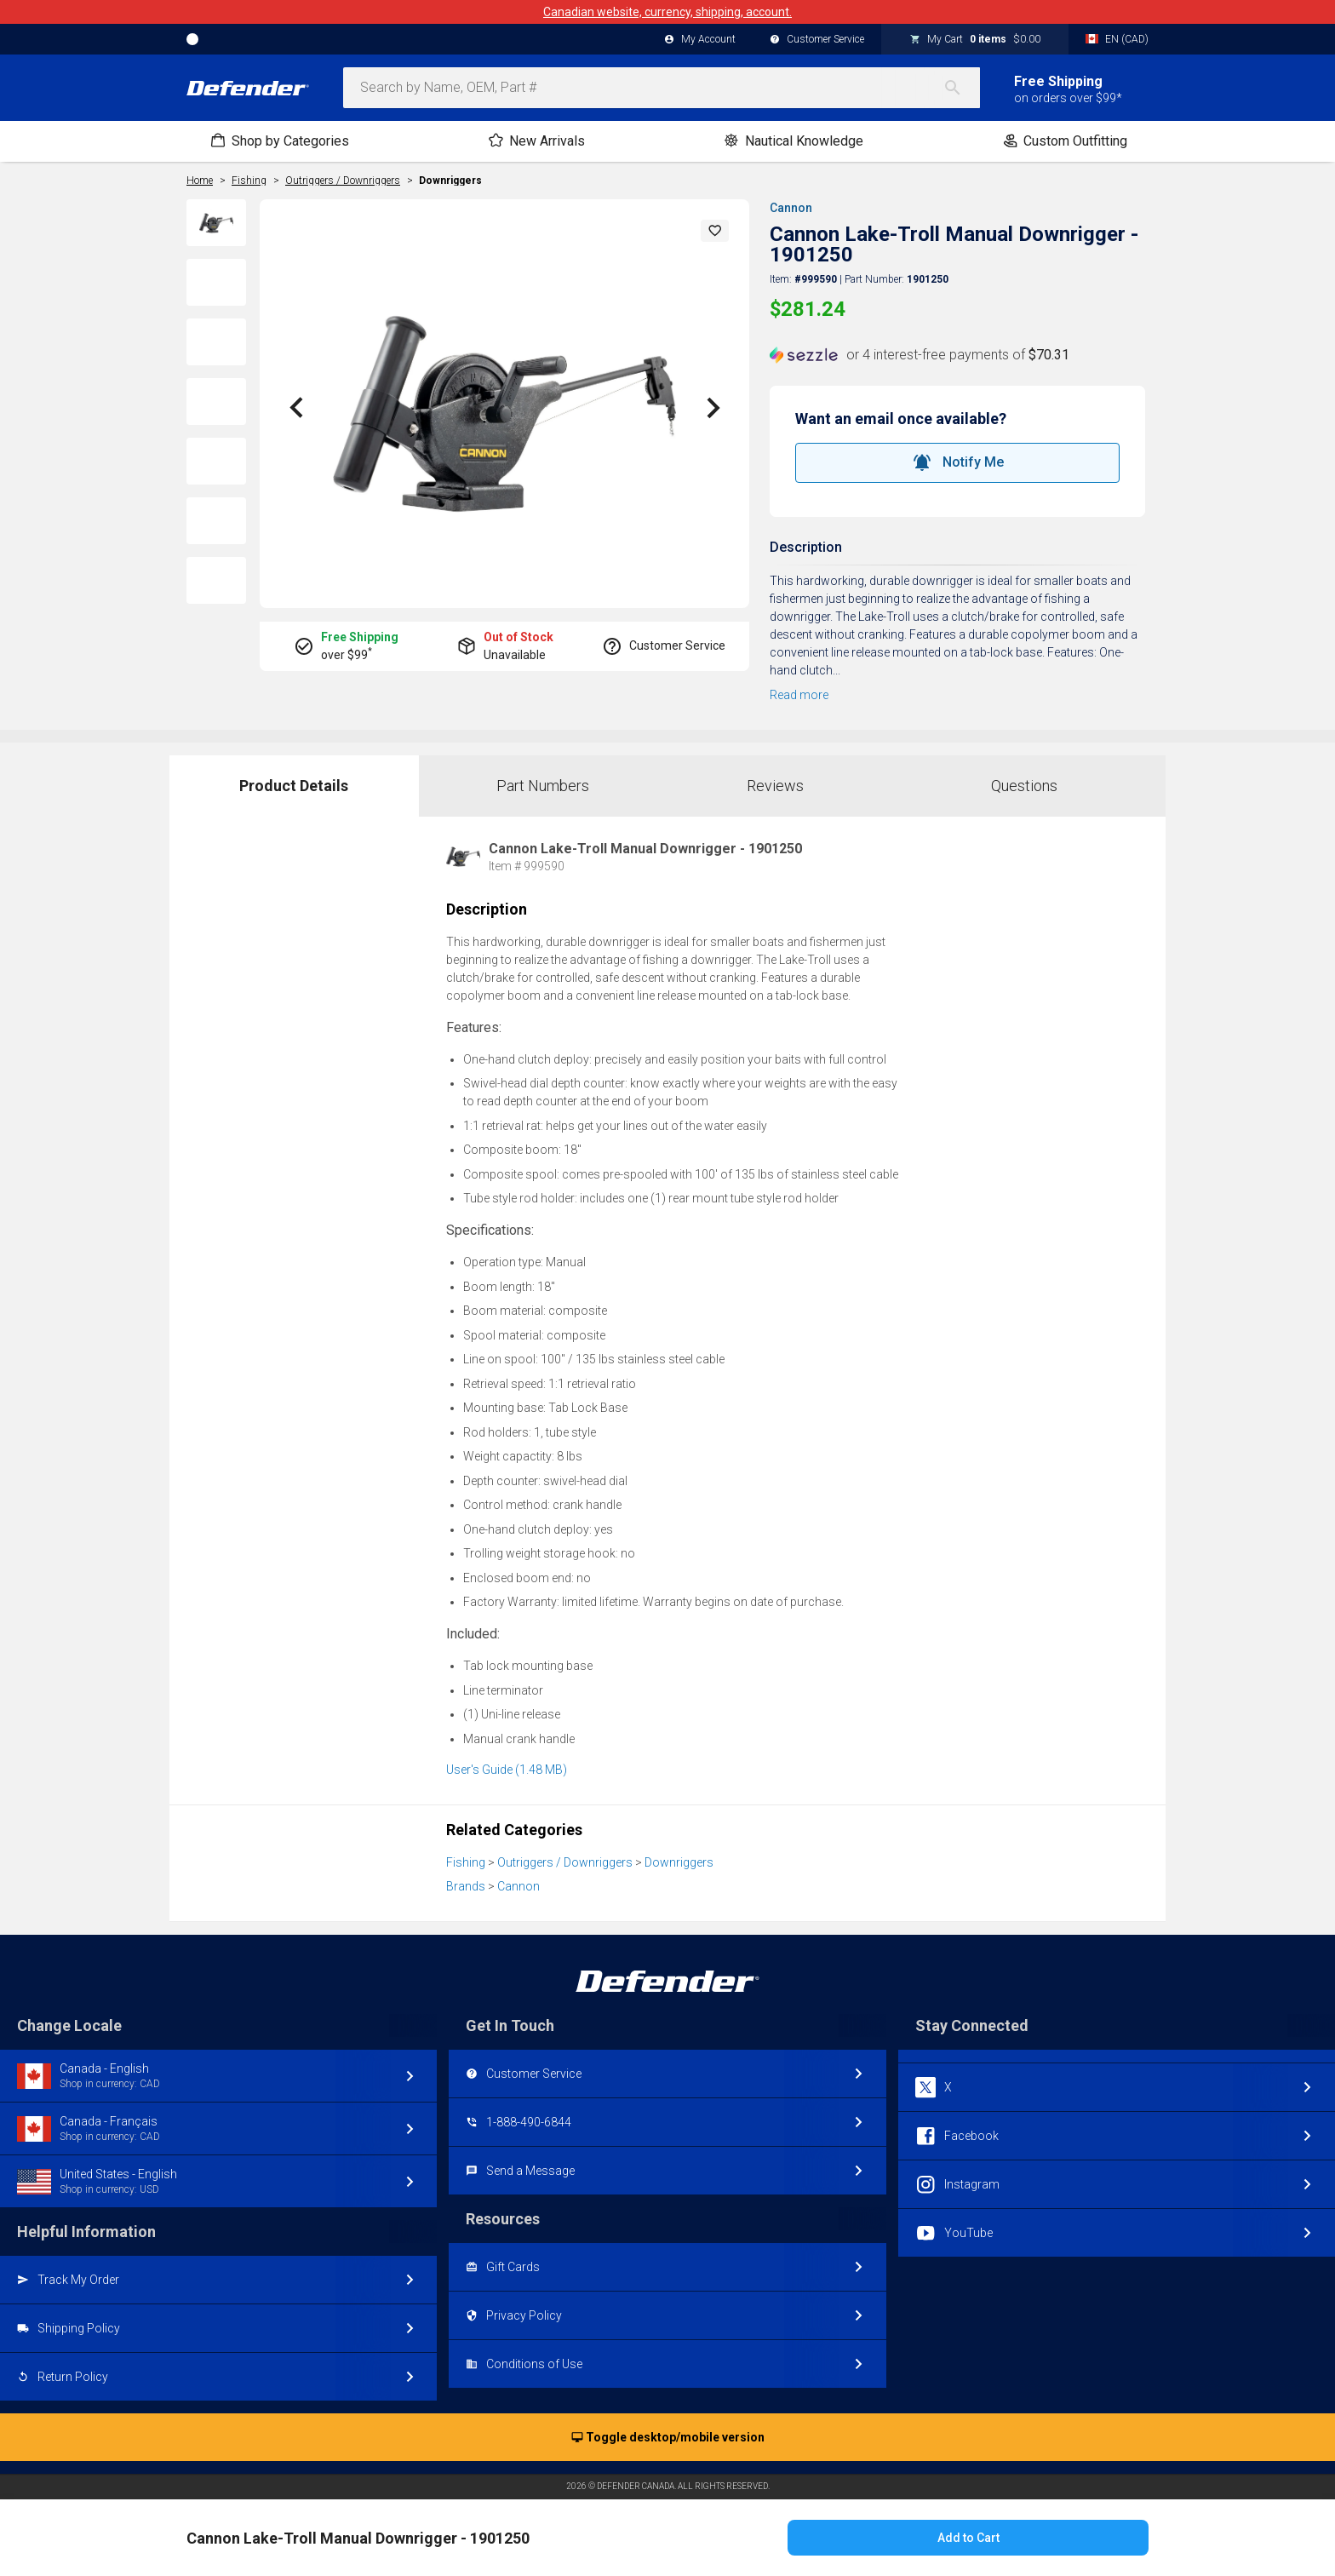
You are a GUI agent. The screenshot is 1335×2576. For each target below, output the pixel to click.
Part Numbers (542, 786)
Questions (1024, 786)
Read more (799, 695)
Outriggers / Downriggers (565, 1862)
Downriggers (450, 180)
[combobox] (661, 87)
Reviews (775, 786)
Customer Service (817, 40)
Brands (465, 1886)
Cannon (791, 208)
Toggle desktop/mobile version (668, 2438)
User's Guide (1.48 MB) (506, 1769)
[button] (715, 231)
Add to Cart (968, 2537)
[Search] (961, 87)
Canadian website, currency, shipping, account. (667, 12)
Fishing (465, 1862)
